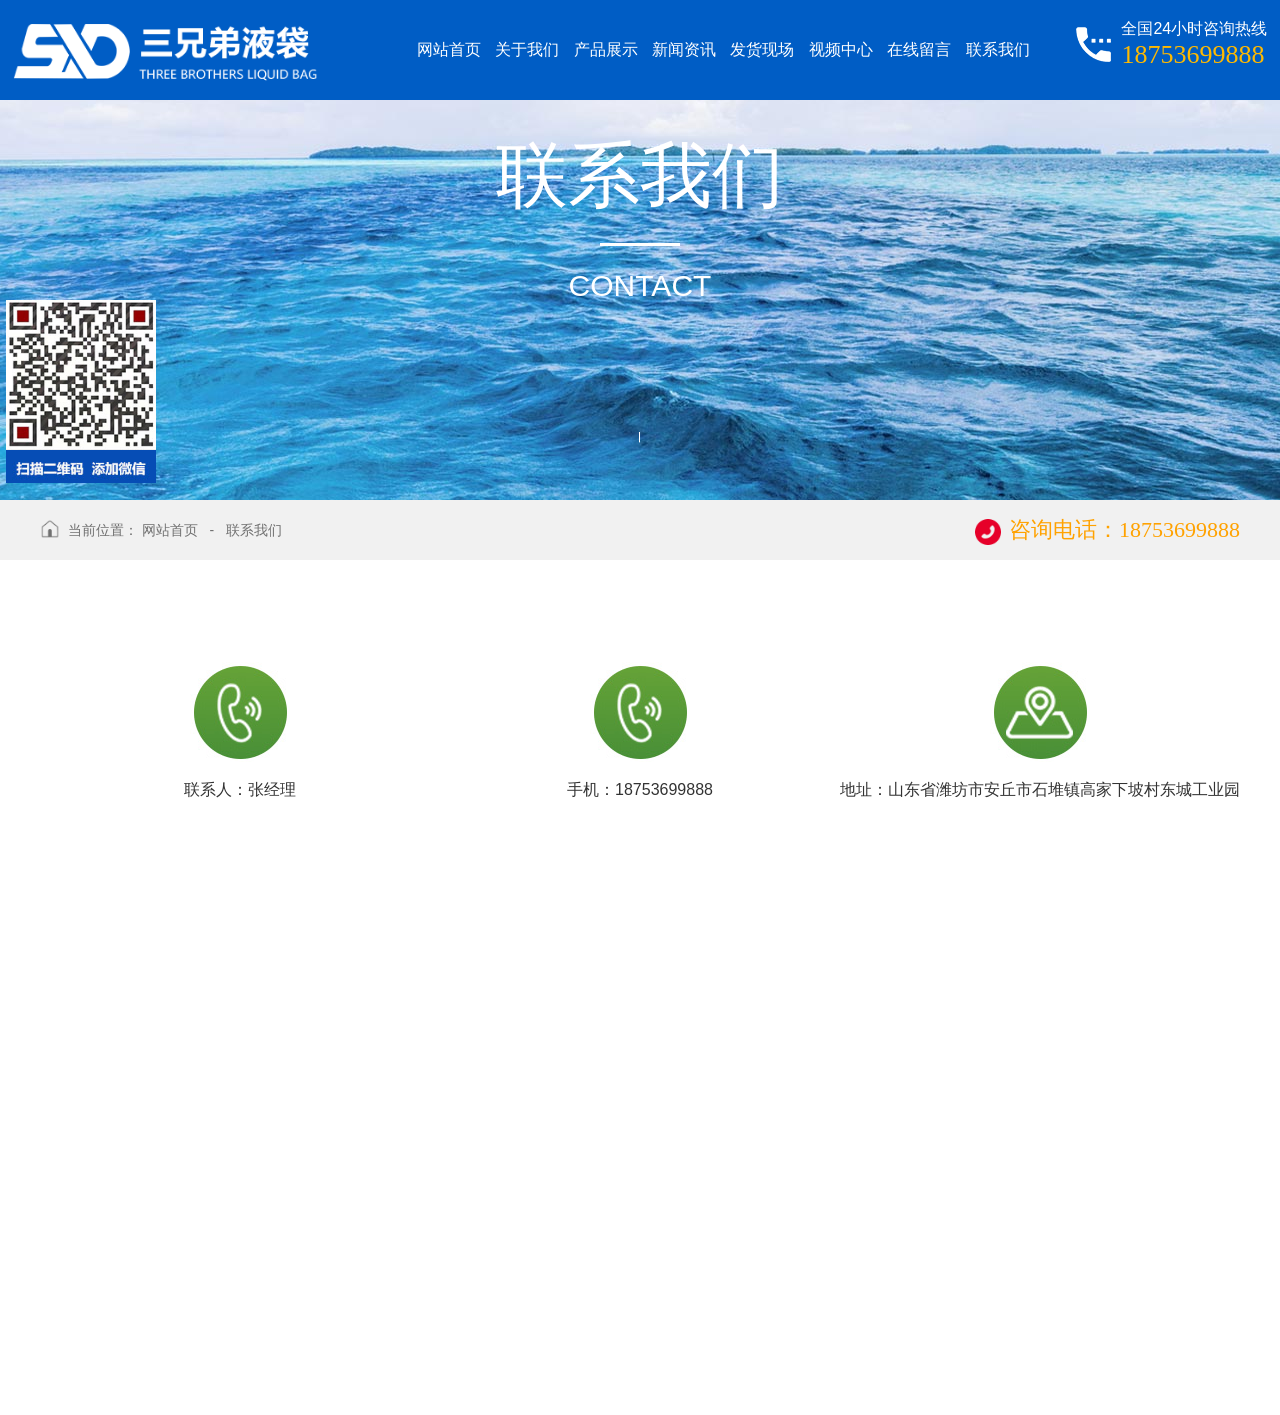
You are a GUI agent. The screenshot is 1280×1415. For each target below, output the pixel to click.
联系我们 (254, 530)
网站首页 (170, 530)
